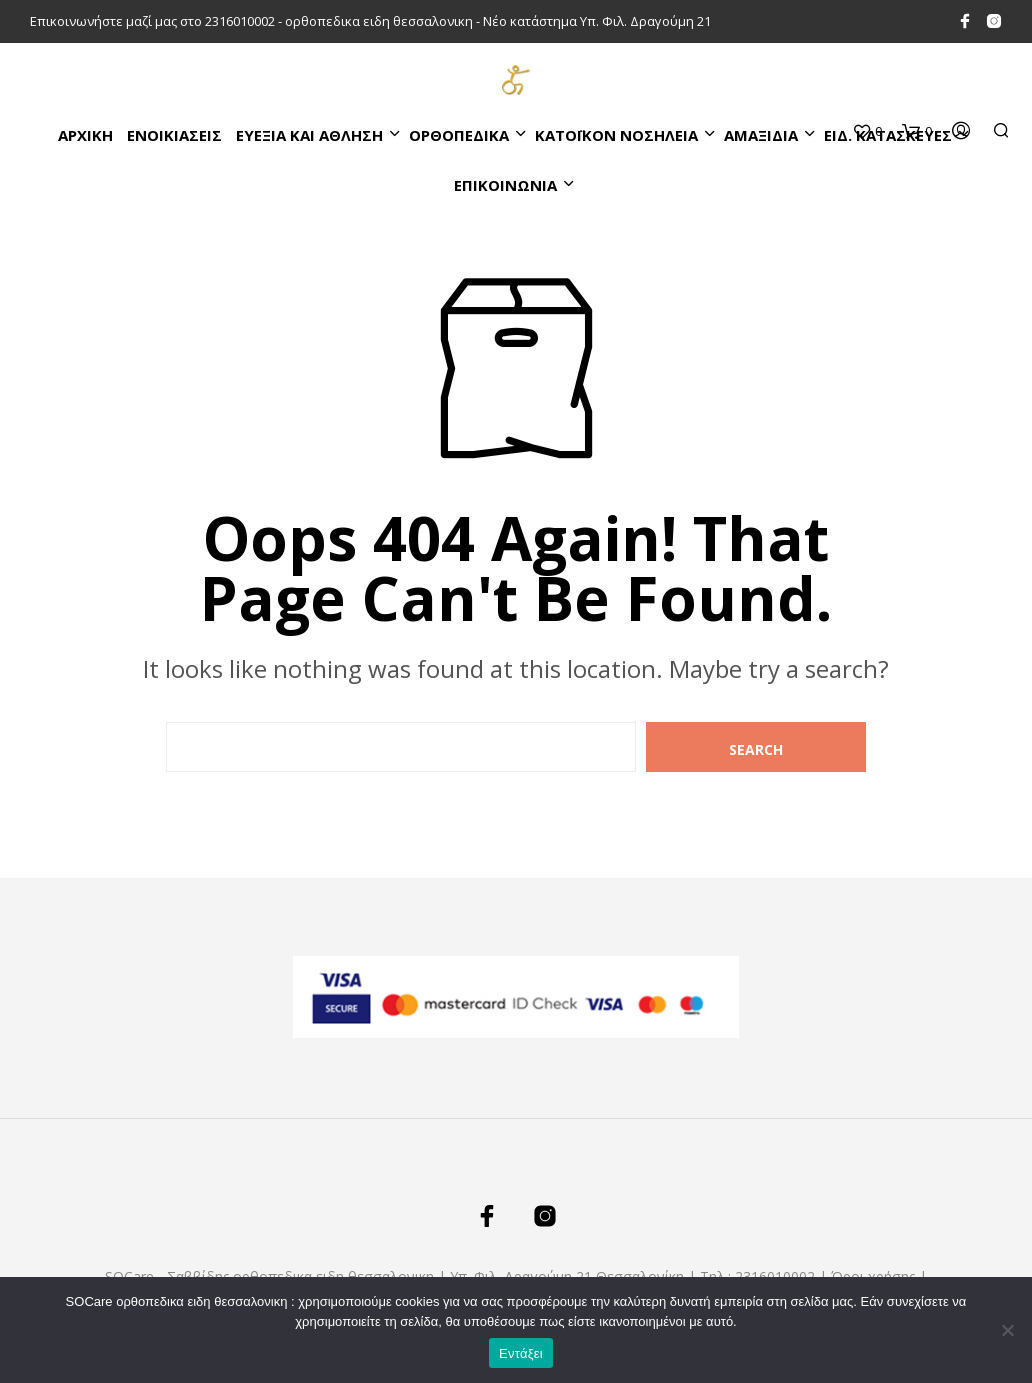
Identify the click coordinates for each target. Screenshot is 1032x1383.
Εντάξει (521, 1353)
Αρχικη (85, 135)
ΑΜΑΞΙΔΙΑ (761, 135)
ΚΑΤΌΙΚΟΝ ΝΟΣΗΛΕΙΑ (616, 135)
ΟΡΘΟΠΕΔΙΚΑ (459, 135)
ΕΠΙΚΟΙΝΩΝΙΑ (505, 185)
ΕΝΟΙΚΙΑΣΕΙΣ (174, 135)
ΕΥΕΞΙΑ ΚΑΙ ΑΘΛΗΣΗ (309, 135)
